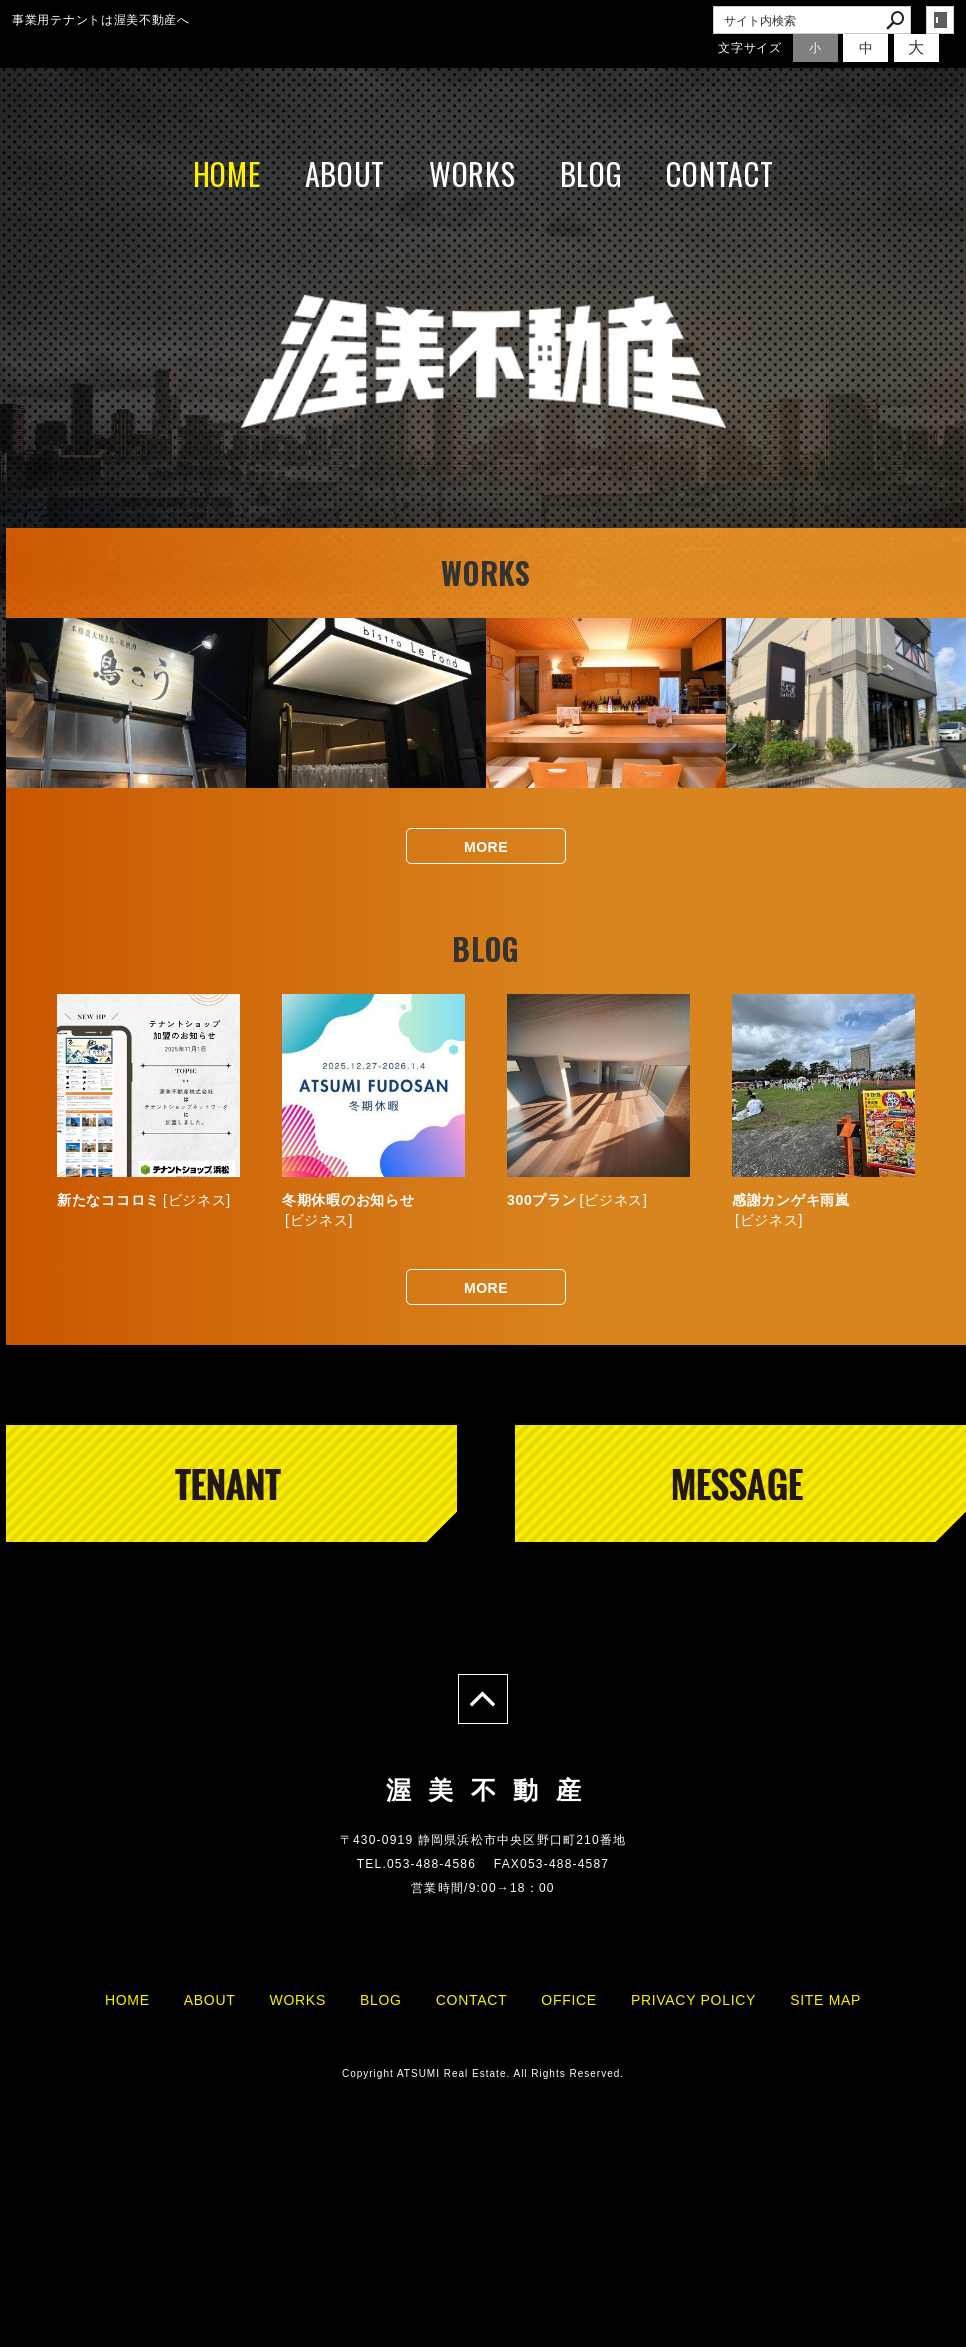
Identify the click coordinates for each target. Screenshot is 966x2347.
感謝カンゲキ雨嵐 (791, 1200)
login (940, 20)
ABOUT (345, 173)
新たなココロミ (108, 1200)
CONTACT (719, 173)
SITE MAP (825, 2000)
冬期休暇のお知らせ (348, 1200)
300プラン (542, 1200)
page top (483, 1699)
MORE (486, 847)
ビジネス (197, 1200)
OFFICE (569, 2000)
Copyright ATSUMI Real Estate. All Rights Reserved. (483, 2073)
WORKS (472, 173)
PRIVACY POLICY (693, 2000)
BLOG (591, 173)
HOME (227, 173)
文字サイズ (750, 48)
